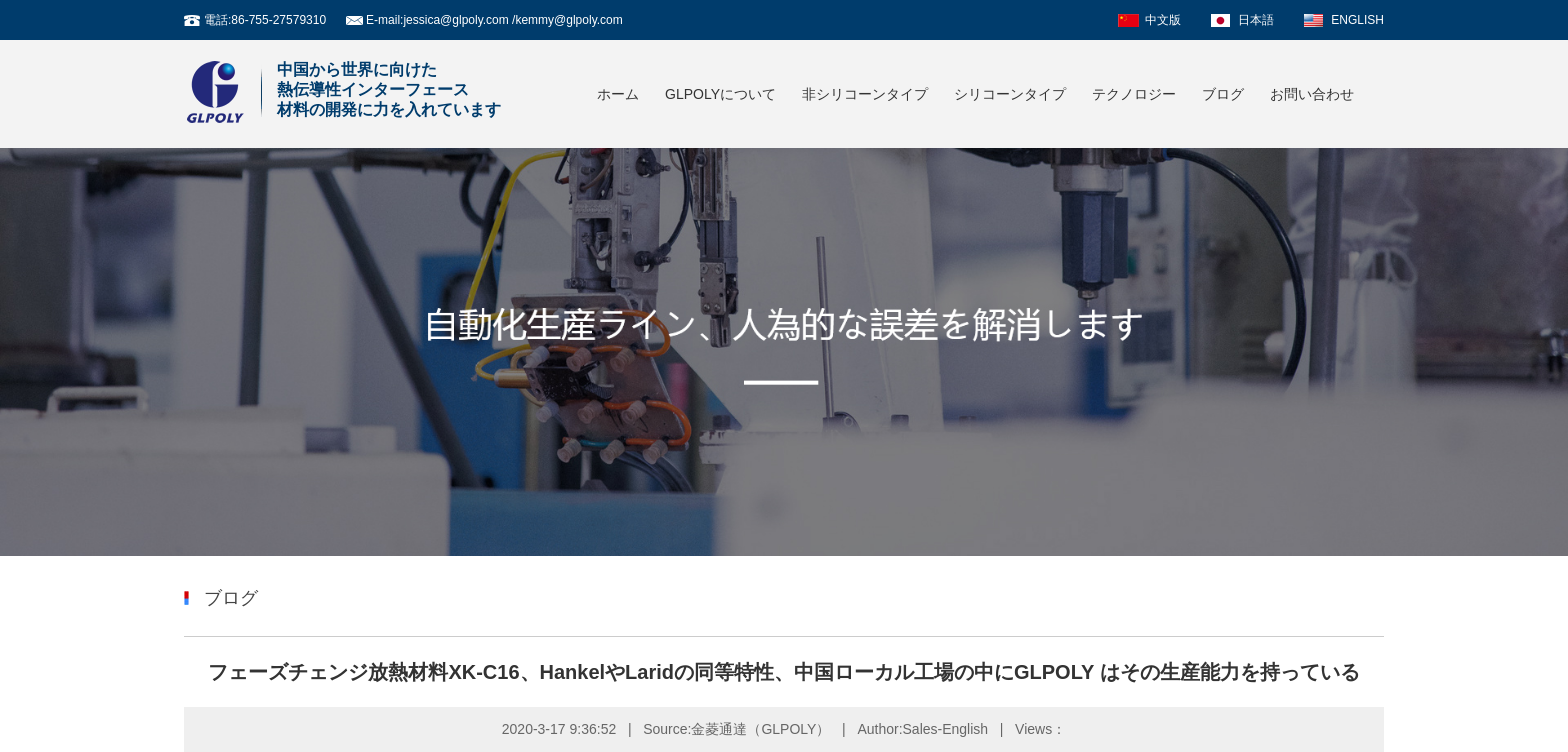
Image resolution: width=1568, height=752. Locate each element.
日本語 (1256, 20)
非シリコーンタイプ (865, 94)
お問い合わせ (1312, 94)
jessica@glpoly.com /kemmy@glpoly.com (512, 20)
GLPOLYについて (720, 94)
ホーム (618, 94)
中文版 (1163, 20)
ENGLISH (1357, 20)
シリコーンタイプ (1010, 94)
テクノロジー (1134, 94)
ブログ (1223, 94)
